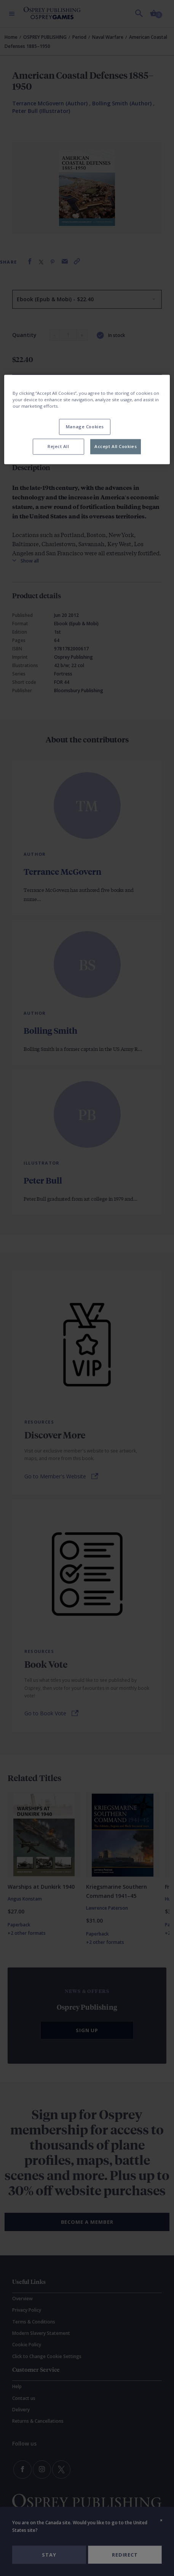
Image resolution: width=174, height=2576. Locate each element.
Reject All (58, 446)
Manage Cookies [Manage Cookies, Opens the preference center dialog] (85, 427)
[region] (86, 419)
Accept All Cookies (115, 446)
